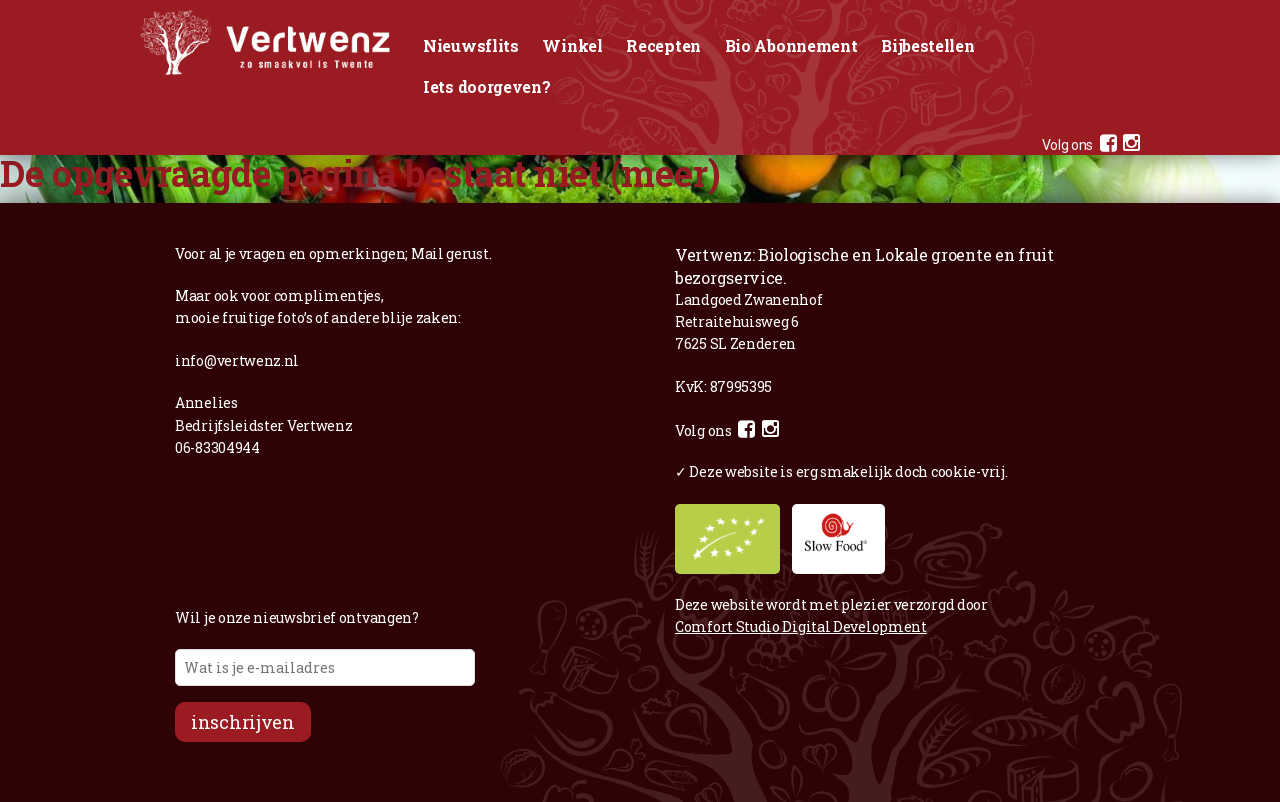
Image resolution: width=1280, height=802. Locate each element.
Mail (427, 253)
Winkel (572, 45)
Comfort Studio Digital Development (801, 626)
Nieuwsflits (471, 45)
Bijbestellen (927, 45)
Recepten (663, 45)
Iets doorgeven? (487, 86)
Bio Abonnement (791, 45)
